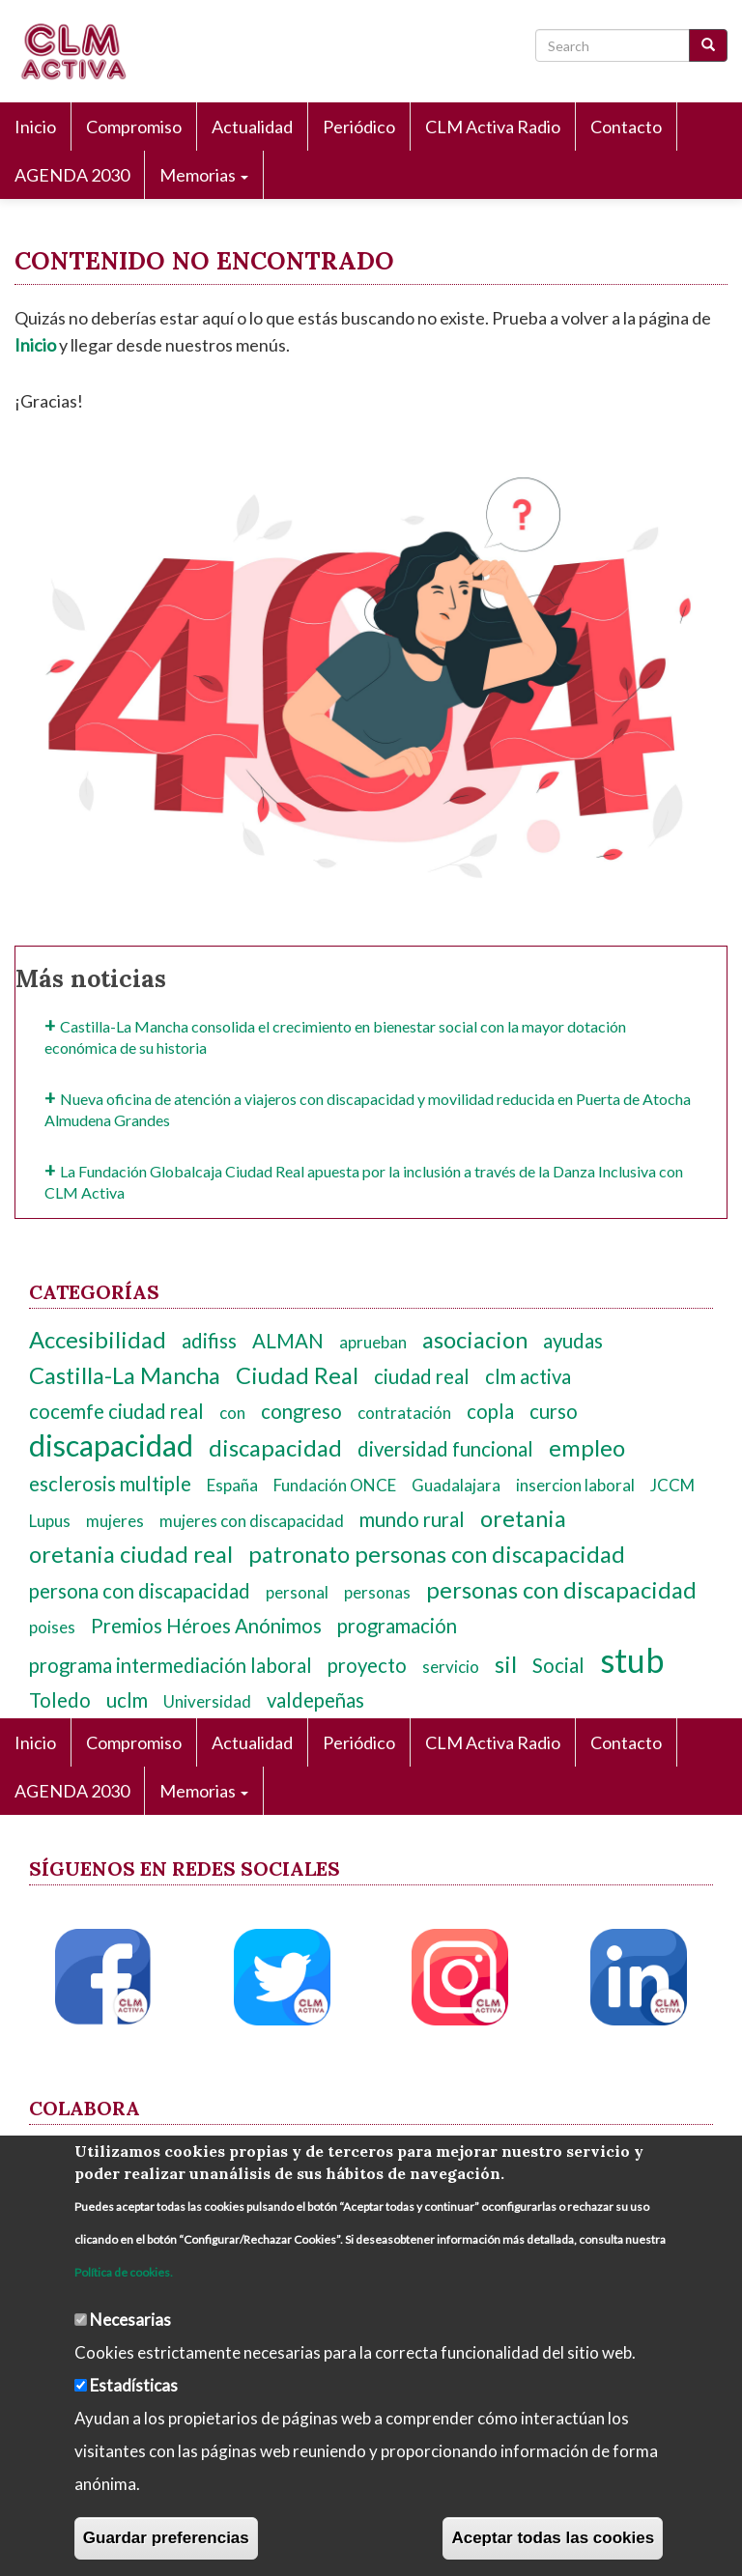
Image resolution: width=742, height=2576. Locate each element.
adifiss (209, 1340)
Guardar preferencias (166, 2538)
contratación (404, 1412)
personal (297, 1592)
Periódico (359, 126)
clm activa (528, 1376)
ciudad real (422, 1376)
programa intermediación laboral (170, 1665)
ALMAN (288, 1340)
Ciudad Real (297, 1375)
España (232, 1485)
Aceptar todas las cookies (552, 2538)
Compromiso (134, 126)
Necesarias (130, 2319)
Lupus (50, 1521)
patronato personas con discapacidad (436, 1554)
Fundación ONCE (334, 1485)
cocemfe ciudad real (116, 1411)
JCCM (672, 1485)
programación (397, 1625)
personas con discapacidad (561, 1589)
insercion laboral (575, 1485)
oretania (523, 1518)
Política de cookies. (123, 2272)
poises (52, 1627)
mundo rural (412, 1519)
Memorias (203, 174)
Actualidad (252, 126)
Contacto (626, 126)
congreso (301, 1411)
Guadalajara (456, 1485)
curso (553, 1411)
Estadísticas (134, 2385)
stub (632, 1660)
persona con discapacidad (139, 1590)
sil (506, 1664)
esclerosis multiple (110, 1483)
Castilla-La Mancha (124, 1375)
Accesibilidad (97, 1339)
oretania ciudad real (131, 1554)
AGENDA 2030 (71, 174)
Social (558, 1665)
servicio (450, 1666)
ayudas (573, 1340)
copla (490, 1411)
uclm (127, 1700)
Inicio (35, 126)
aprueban (373, 1342)
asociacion (475, 1339)
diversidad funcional (445, 1448)
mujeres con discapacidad (251, 1521)
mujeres (115, 1521)
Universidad (207, 1701)
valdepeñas (315, 1700)
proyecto (367, 1665)
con (232, 1412)
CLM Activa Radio (492, 126)
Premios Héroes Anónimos (206, 1625)
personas (377, 1592)
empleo (587, 1447)
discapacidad (111, 1445)
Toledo (60, 1700)
